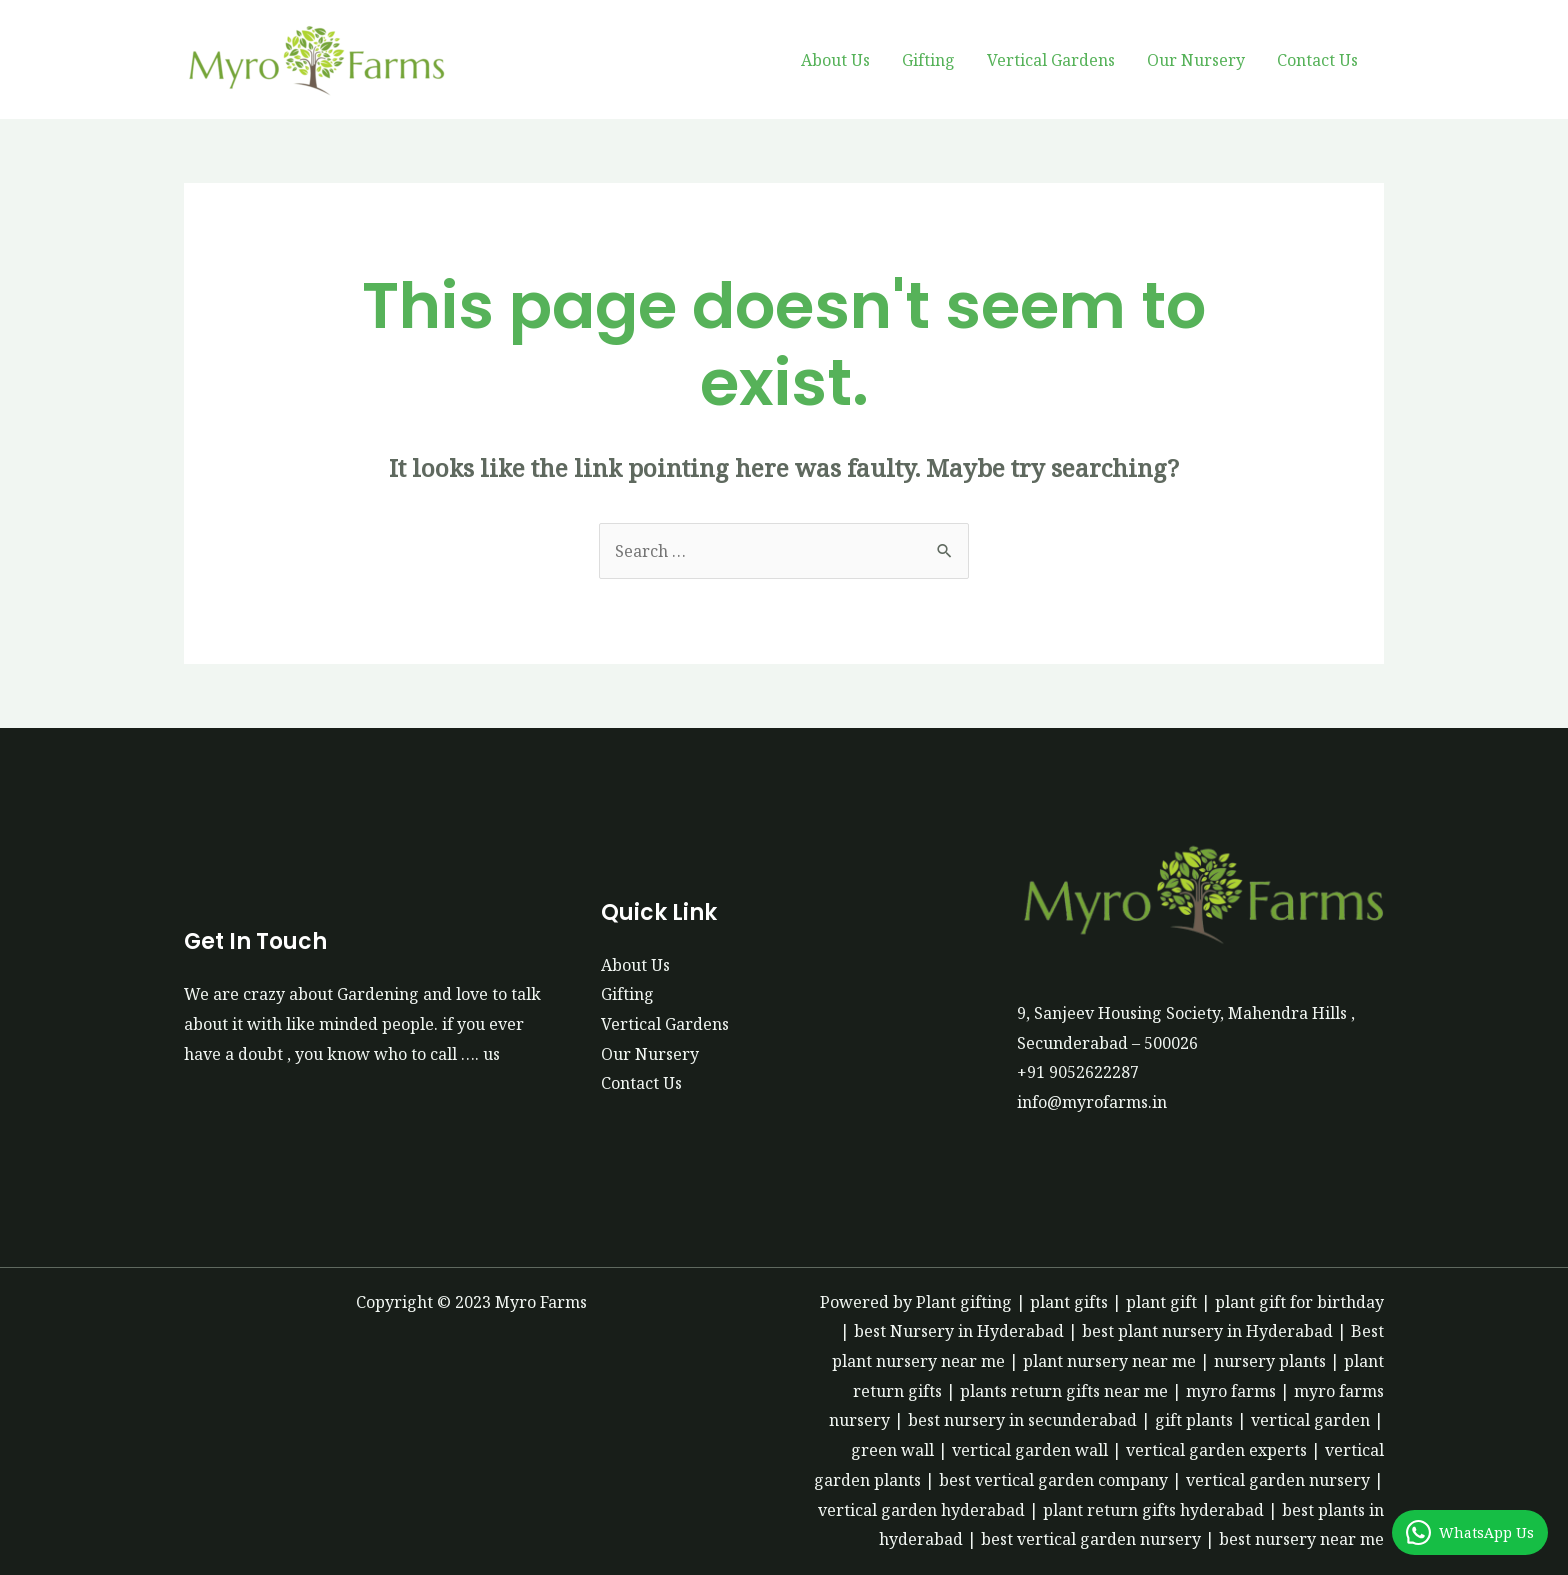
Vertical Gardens (1051, 60)
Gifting (928, 60)
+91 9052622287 (1078, 1072)
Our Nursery (1196, 60)
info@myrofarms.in (1092, 1102)
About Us (835, 60)
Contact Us (1317, 60)
